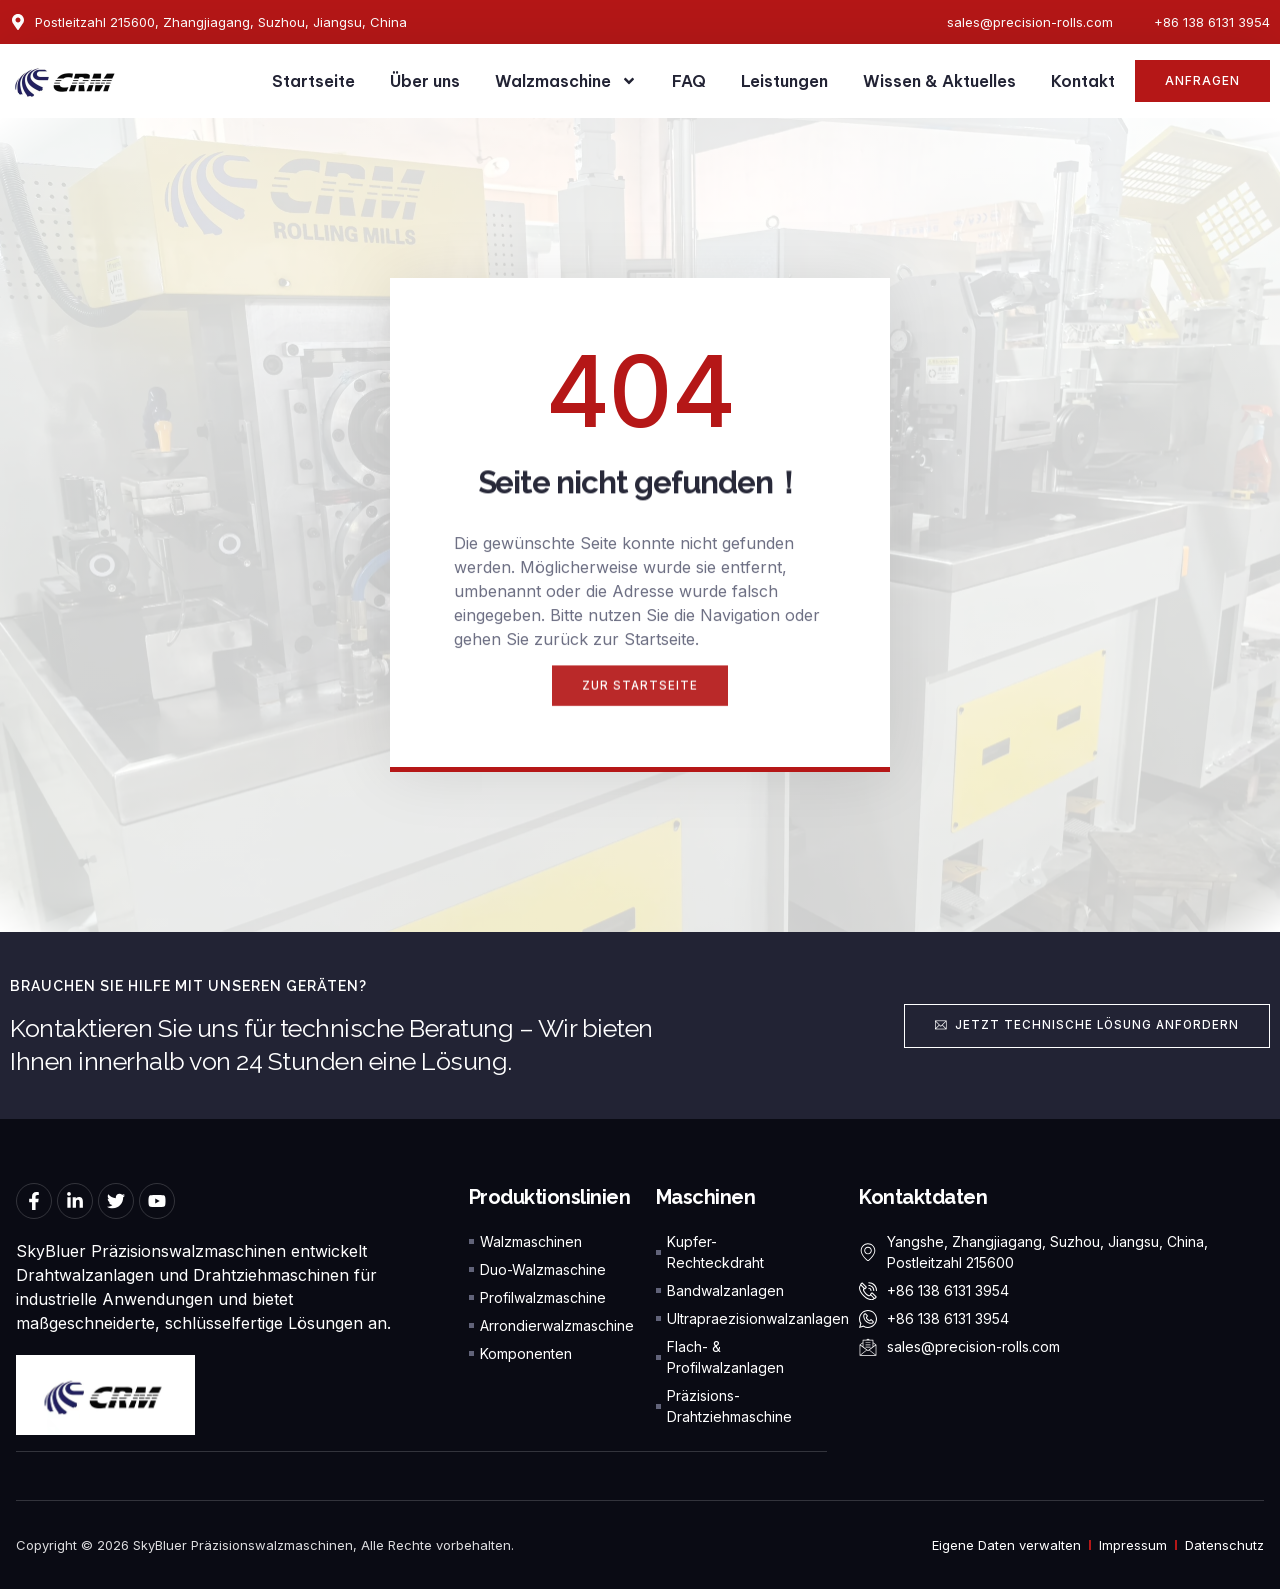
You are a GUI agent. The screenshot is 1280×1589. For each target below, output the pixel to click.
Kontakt (1083, 81)
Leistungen (784, 81)
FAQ (689, 81)
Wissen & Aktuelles (939, 81)
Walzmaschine (566, 81)
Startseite (313, 81)
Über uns (425, 81)
